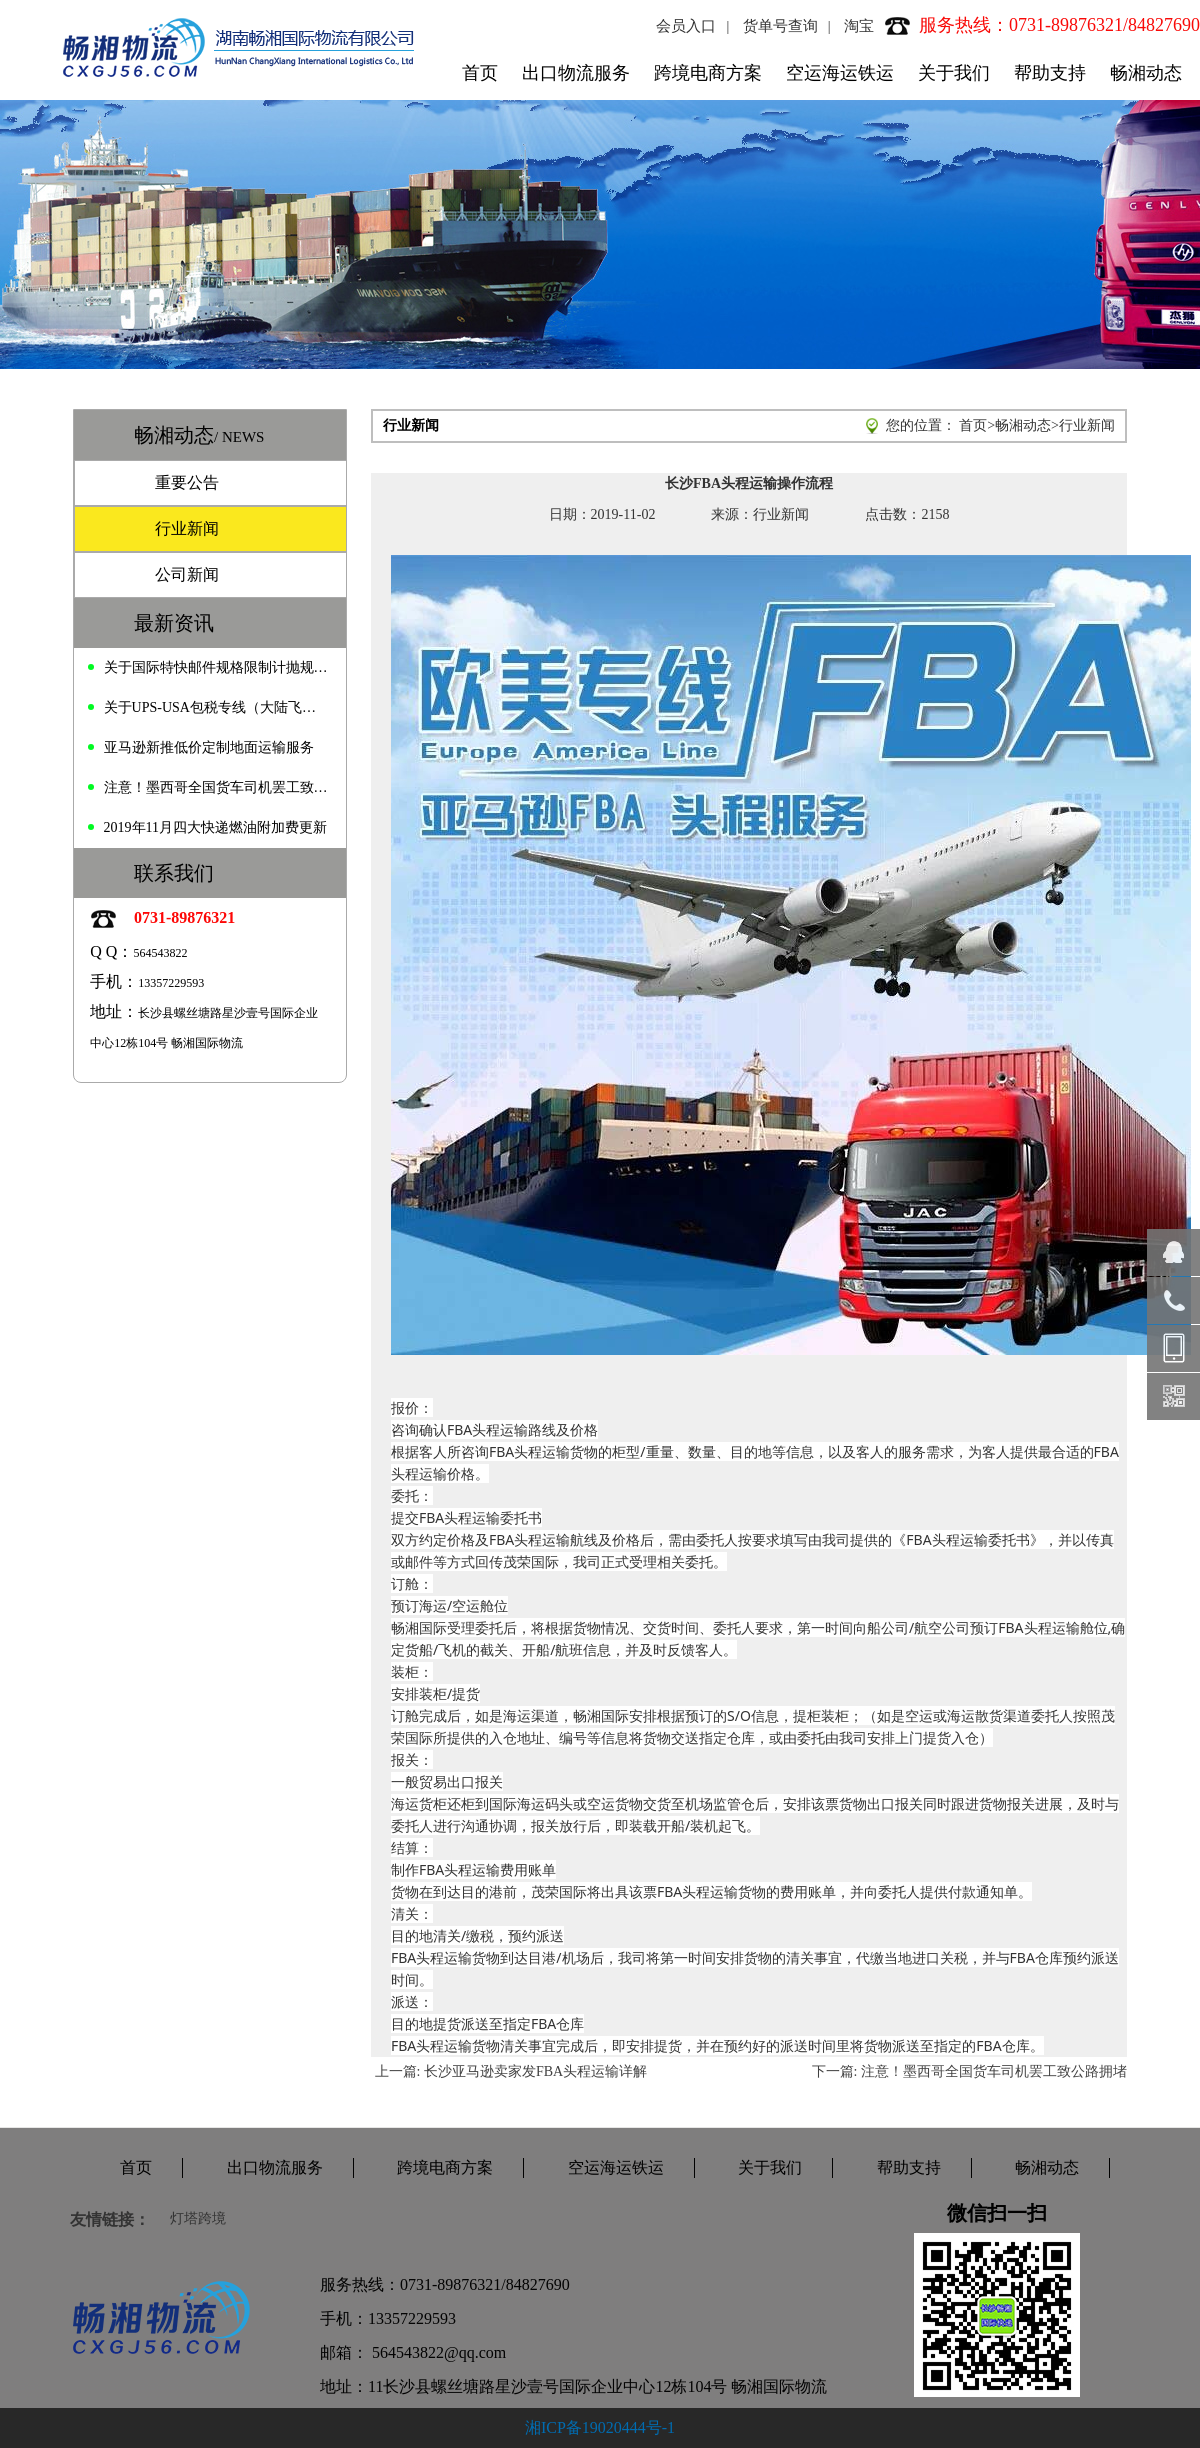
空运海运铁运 (840, 73)
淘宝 (859, 26)
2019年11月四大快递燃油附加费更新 (215, 827)
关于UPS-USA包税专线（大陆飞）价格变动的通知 (216, 707)
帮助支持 (1050, 73)
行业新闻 (187, 528)
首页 (480, 73)
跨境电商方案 (708, 73)
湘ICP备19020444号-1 (600, 2427)
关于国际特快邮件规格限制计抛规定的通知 (216, 667)
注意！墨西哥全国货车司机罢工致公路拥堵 (216, 787)
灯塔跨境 (198, 2218)
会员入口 (686, 26)
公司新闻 (187, 574)
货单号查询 (780, 26)
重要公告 (187, 482)
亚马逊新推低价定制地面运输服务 (209, 747)
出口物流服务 (576, 73)
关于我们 (954, 73)
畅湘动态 (1146, 73)
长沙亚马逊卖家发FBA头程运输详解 (535, 2071)
